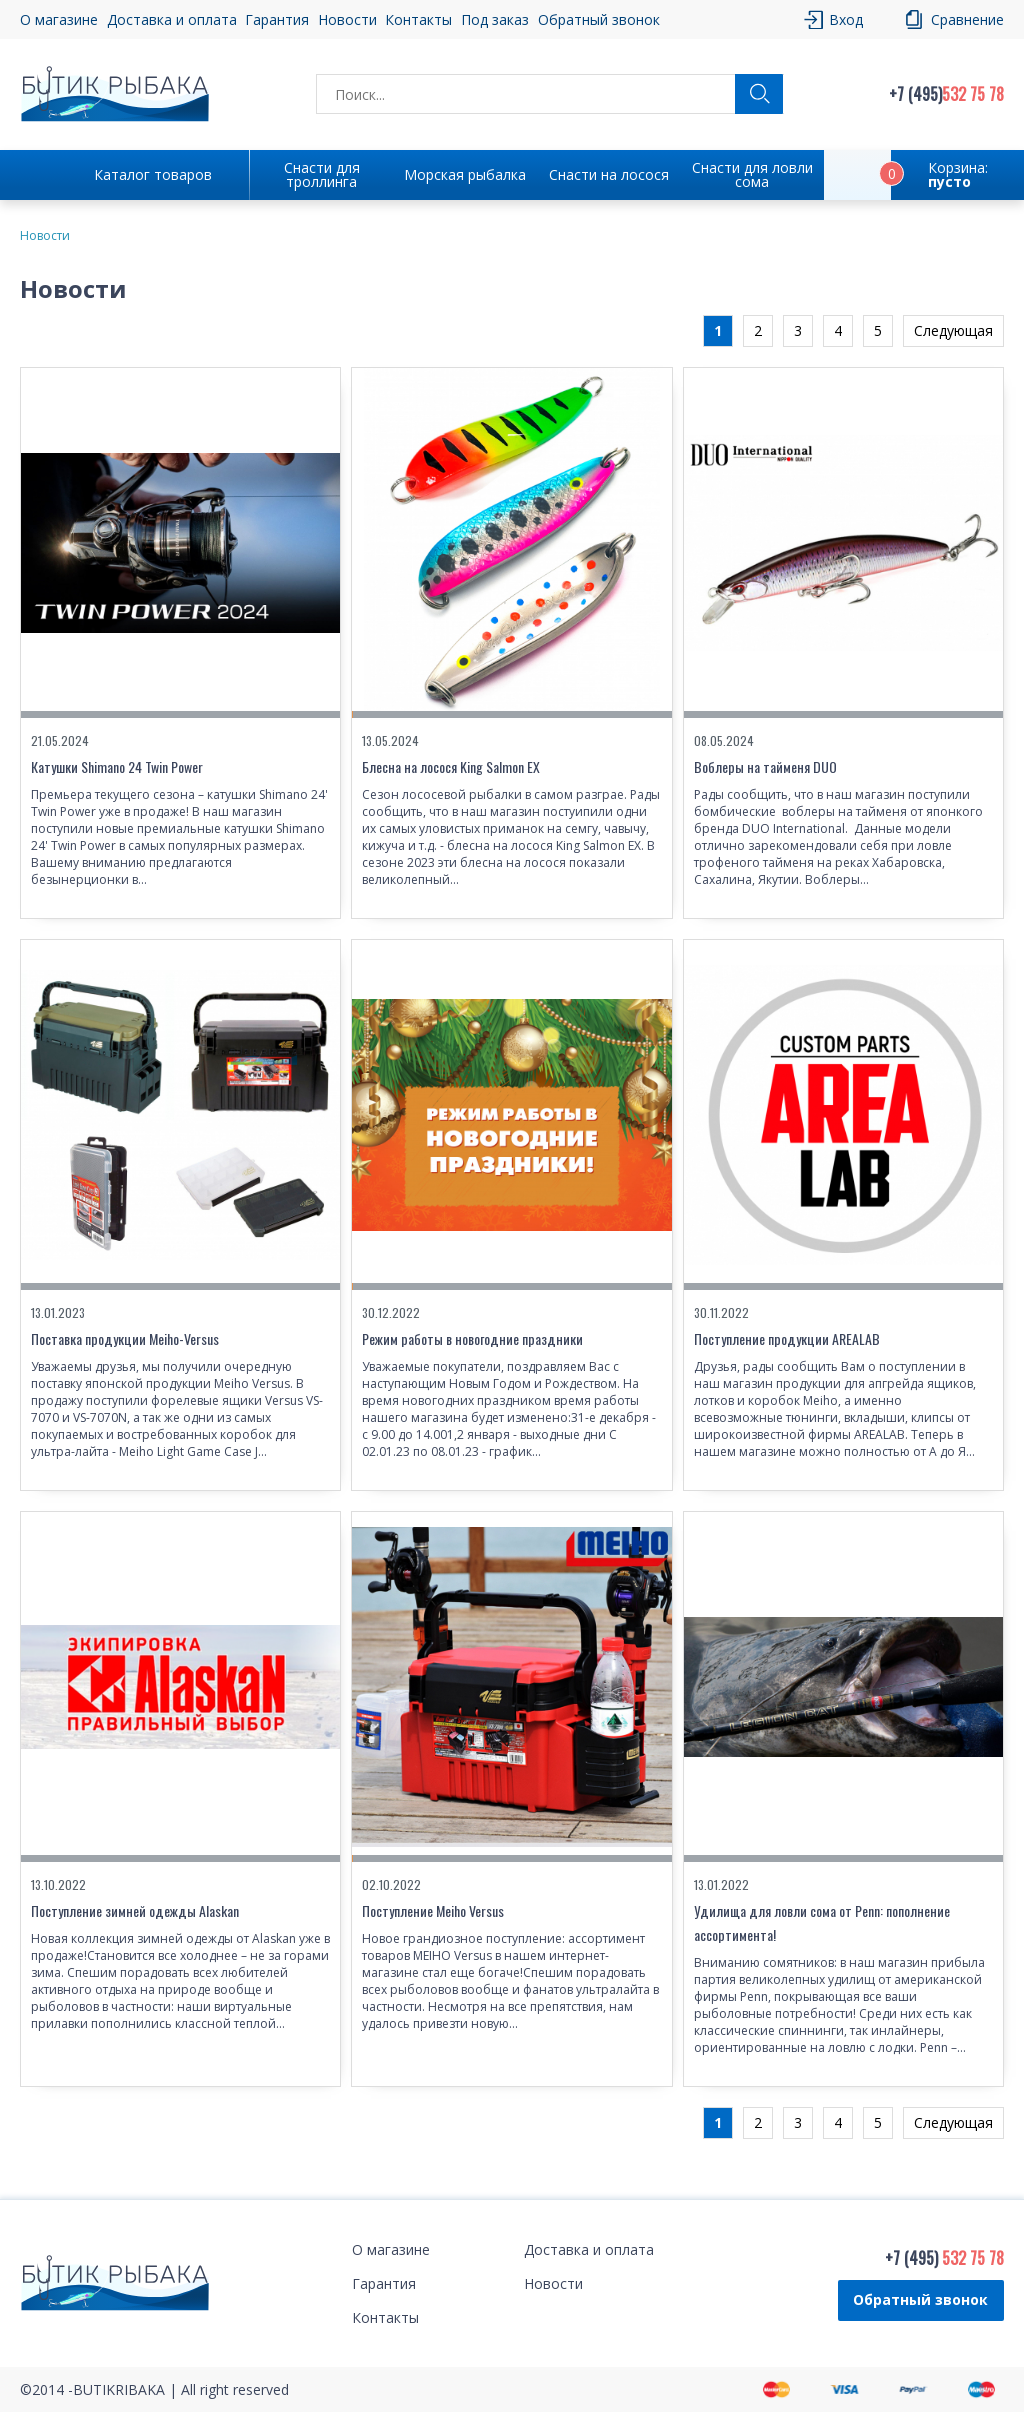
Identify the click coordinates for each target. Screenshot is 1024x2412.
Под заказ (495, 19)
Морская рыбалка (465, 174)
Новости (347, 19)
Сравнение (967, 19)
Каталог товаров (153, 174)
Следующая (953, 330)
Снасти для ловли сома (752, 174)
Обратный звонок (599, 19)
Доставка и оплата (172, 19)
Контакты (418, 19)
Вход (846, 19)
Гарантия (277, 19)
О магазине (59, 19)
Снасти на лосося (609, 174)
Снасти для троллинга (322, 174)
